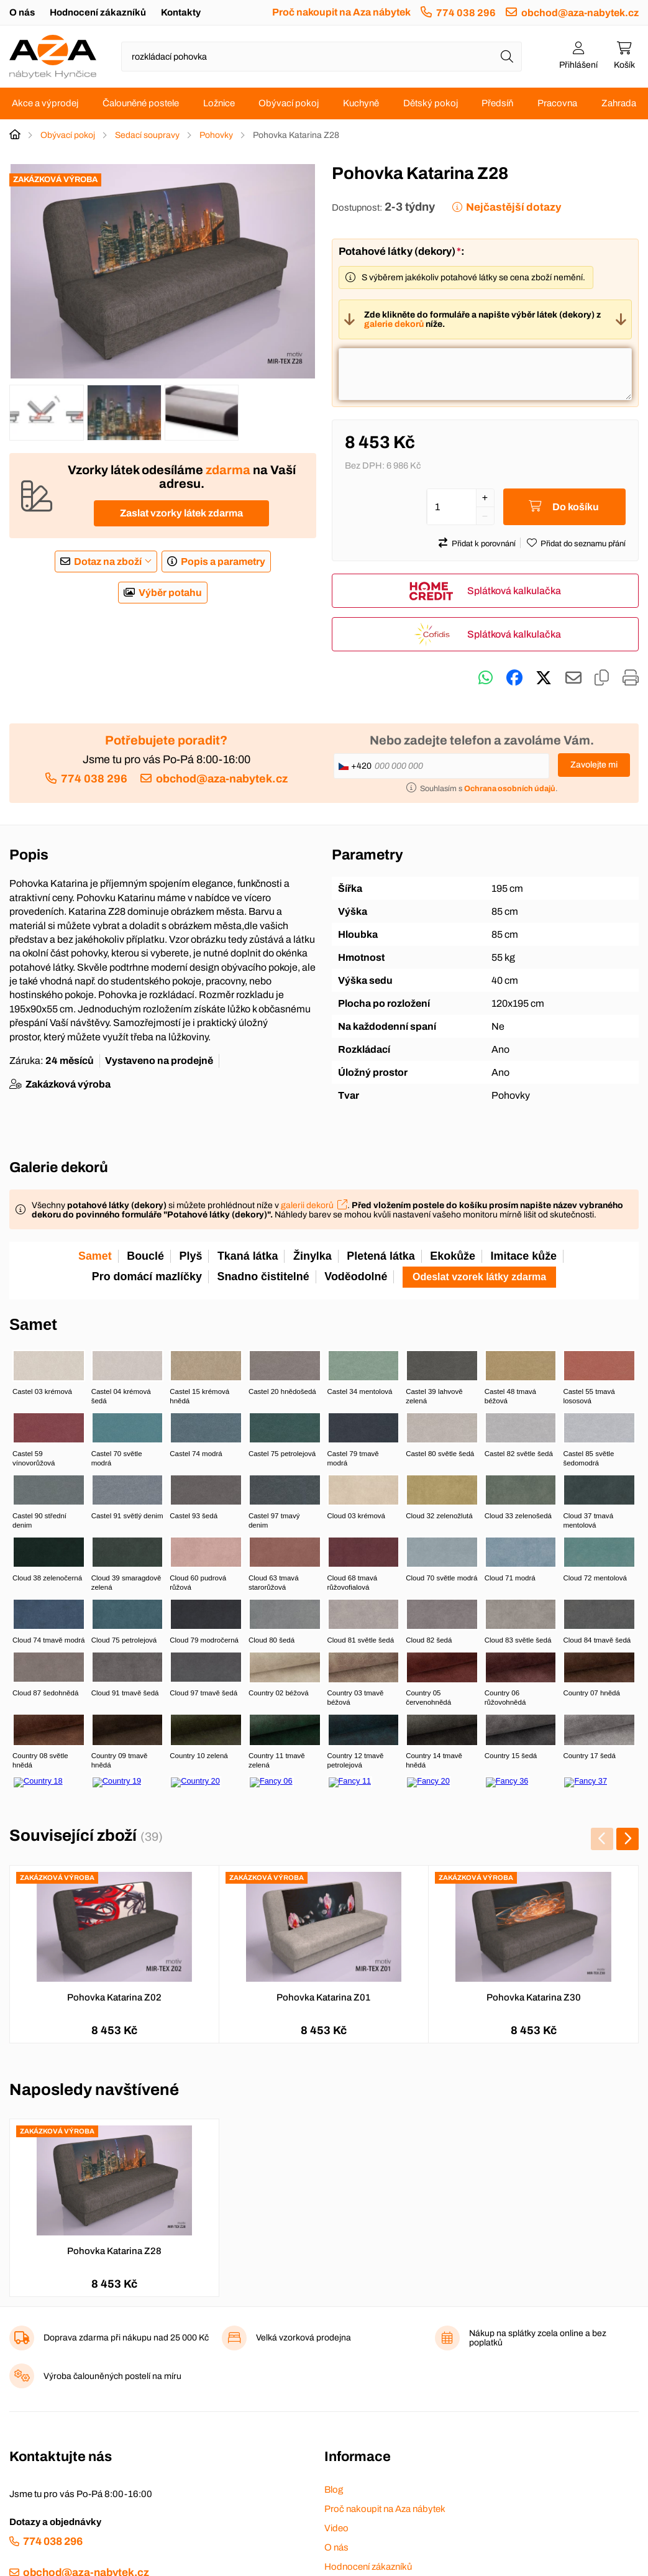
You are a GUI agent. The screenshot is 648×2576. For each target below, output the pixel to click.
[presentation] (602, 1839)
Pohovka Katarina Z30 (533, 1997)
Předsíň (497, 103)
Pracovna (557, 103)
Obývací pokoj (288, 103)
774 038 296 (466, 12)
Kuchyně (361, 103)
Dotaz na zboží (108, 561)
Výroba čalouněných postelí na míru (112, 2376)
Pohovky (216, 135)
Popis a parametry (223, 561)
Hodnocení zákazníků (98, 12)
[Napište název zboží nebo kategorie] (321, 56)
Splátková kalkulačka (514, 590)
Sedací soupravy (147, 135)
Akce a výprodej (45, 103)
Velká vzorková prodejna (303, 2337)
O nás (22, 12)
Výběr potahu (170, 592)
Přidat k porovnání (484, 543)
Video (336, 2528)
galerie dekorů (394, 324)
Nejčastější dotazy (513, 207)
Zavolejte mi (594, 764)
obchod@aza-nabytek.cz (580, 12)
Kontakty (181, 12)
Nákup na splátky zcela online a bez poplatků (537, 2338)
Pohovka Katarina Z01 (323, 1997)
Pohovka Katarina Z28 (114, 2251)
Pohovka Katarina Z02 (114, 1997)
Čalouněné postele (141, 103)
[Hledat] (507, 56)
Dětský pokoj (430, 103)
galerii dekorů (307, 1205)
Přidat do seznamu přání (583, 543)
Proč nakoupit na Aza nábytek (341, 12)
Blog (333, 2490)
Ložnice (219, 103)
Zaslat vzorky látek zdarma (181, 513)
